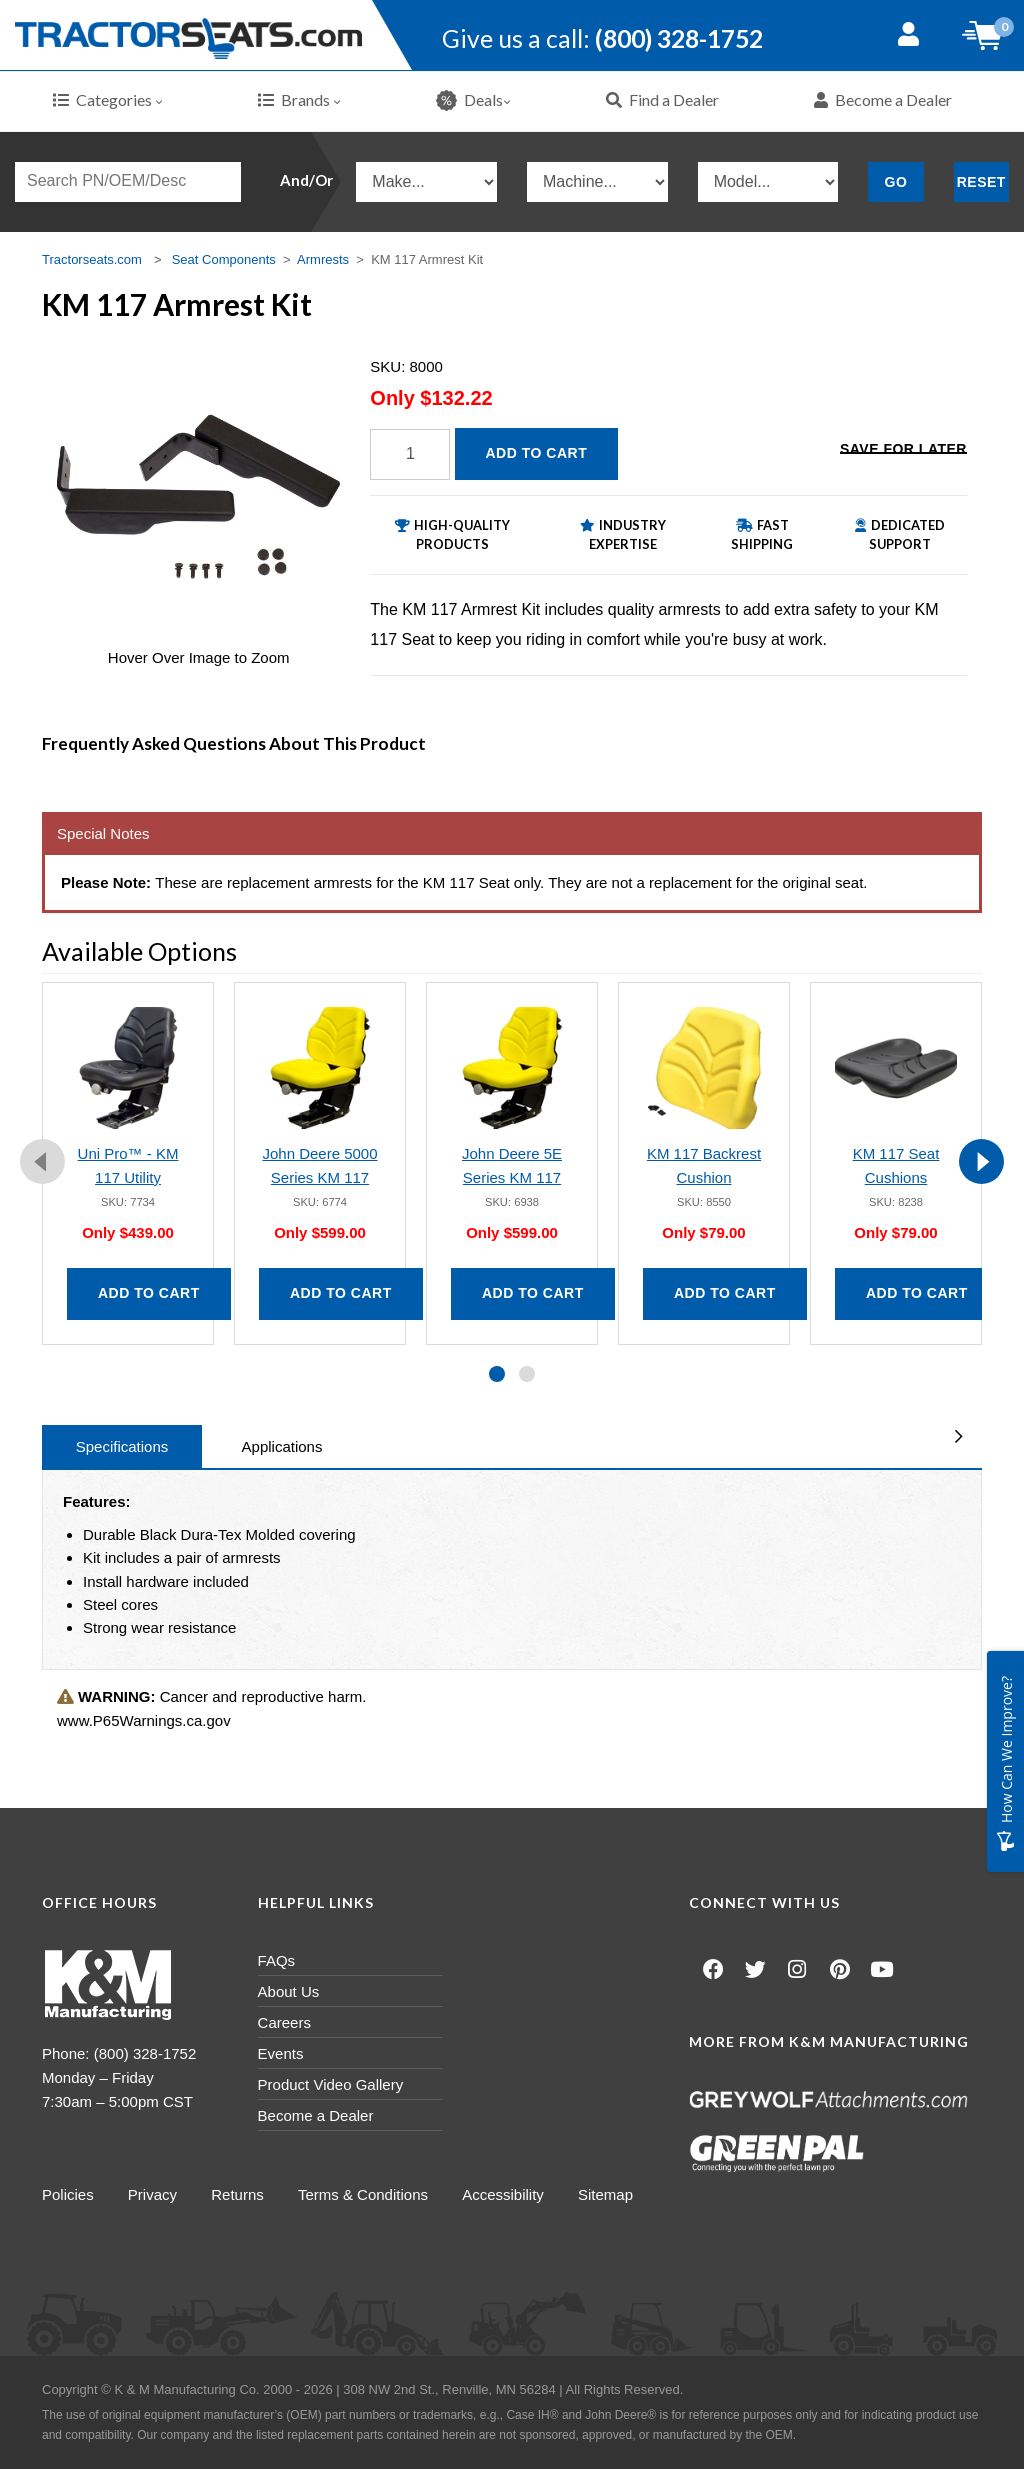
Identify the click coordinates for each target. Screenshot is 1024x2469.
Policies (68, 2194)
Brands (299, 99)
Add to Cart (537, 453)
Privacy (153, 2194)
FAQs (277, 1960)
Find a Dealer (662, 99)
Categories (108, 99)
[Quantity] (410, 454)
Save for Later (903, 452)
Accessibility (507, 2194)
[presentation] (42, 1161)
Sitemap (610, 2194)
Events (281, 2053)
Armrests (323, 259)
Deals (473, 100)
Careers (284, 2022)
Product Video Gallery (331, 2084)
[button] (497, 1374)
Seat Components (224, 259)
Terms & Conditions (366, 2194)
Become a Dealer (883, 99)
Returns (239, 2194)
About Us (289, 1991)
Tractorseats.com (92, 259)
